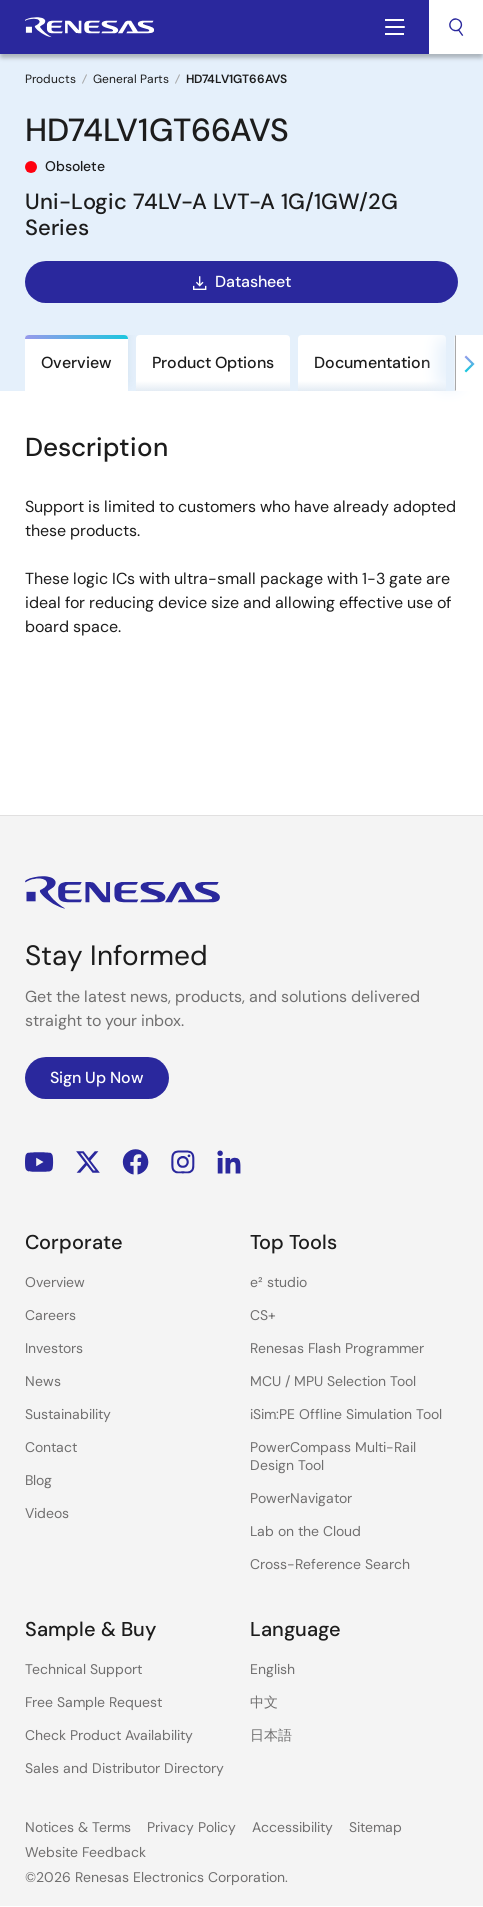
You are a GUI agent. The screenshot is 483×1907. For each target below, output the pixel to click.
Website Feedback (85, 1852)
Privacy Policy (191, 1827)
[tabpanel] (241, 599)
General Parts (131, 79)
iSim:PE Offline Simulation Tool (346, 1414)
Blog (38, 1480)
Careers (50, 1315)
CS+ (263, 1315)
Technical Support (83, 1669)
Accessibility (292, 1827)
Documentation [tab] (372, 362)
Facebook (135, 1162)
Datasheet (240, 282)
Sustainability (68, 1414)
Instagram (183, 1162)
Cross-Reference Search (330, 1564)
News (43, 1381)
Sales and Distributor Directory (124, 1768)
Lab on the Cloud (305, 1531)
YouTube (39, 1162)
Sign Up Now (97, 1077)
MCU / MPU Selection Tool (333, 1381)
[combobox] (456, 27)
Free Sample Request (93, 1702)
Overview (55, 1282)
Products (50, 79)
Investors (54, 1348)
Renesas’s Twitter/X (88, 1162)
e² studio (278, 1282)
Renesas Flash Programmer (337, 1348)
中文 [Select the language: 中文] (264, 1702)
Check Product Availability (109, 1735)
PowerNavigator (301, 1498)
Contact (51, 1447)
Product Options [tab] (213, 362)
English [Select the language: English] (272, 1669)
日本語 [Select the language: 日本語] (271, 1735)
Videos (47, 1513)
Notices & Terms (78, 1827)
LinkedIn (229, 1162)
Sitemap (375, 1827)
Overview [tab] (76, 362)
